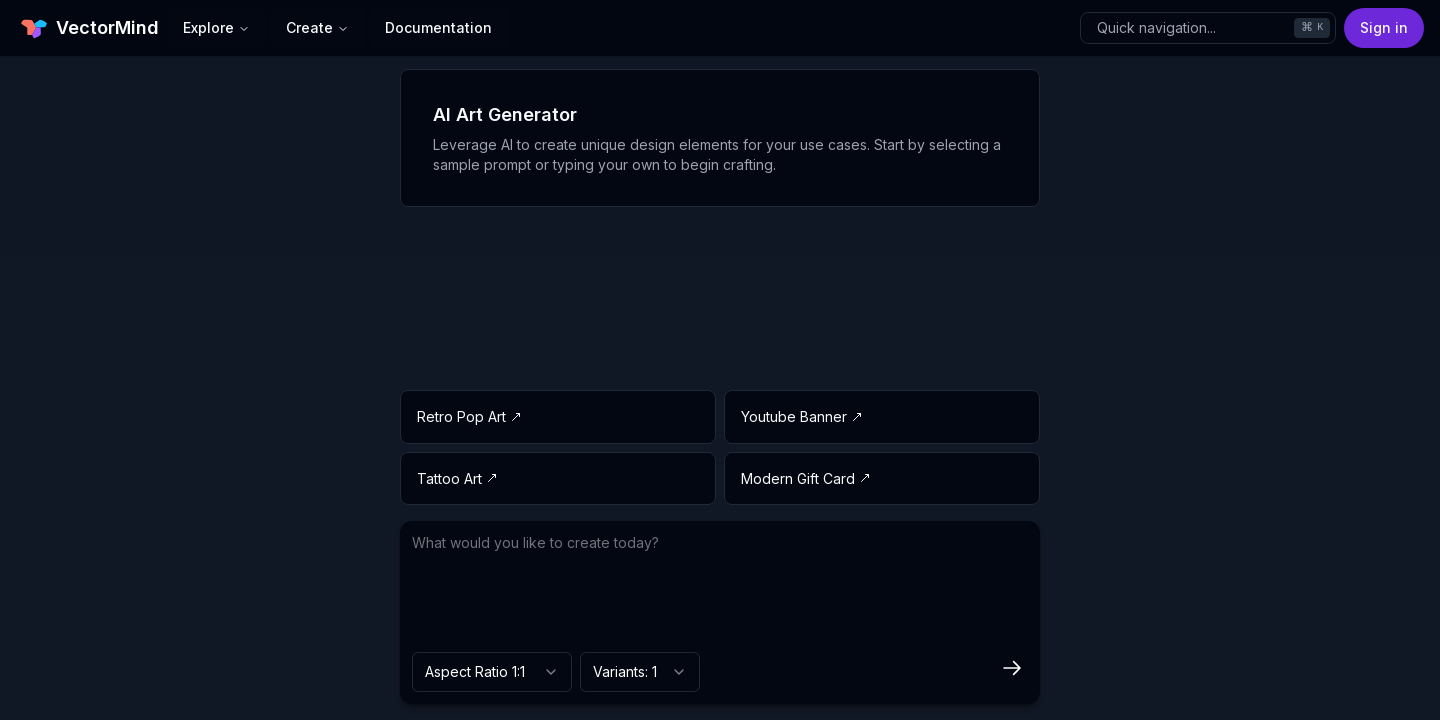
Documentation (438, 27)
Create (317, 27)
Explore (216, 27)
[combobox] (492, 672)
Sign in (1384, 27)
